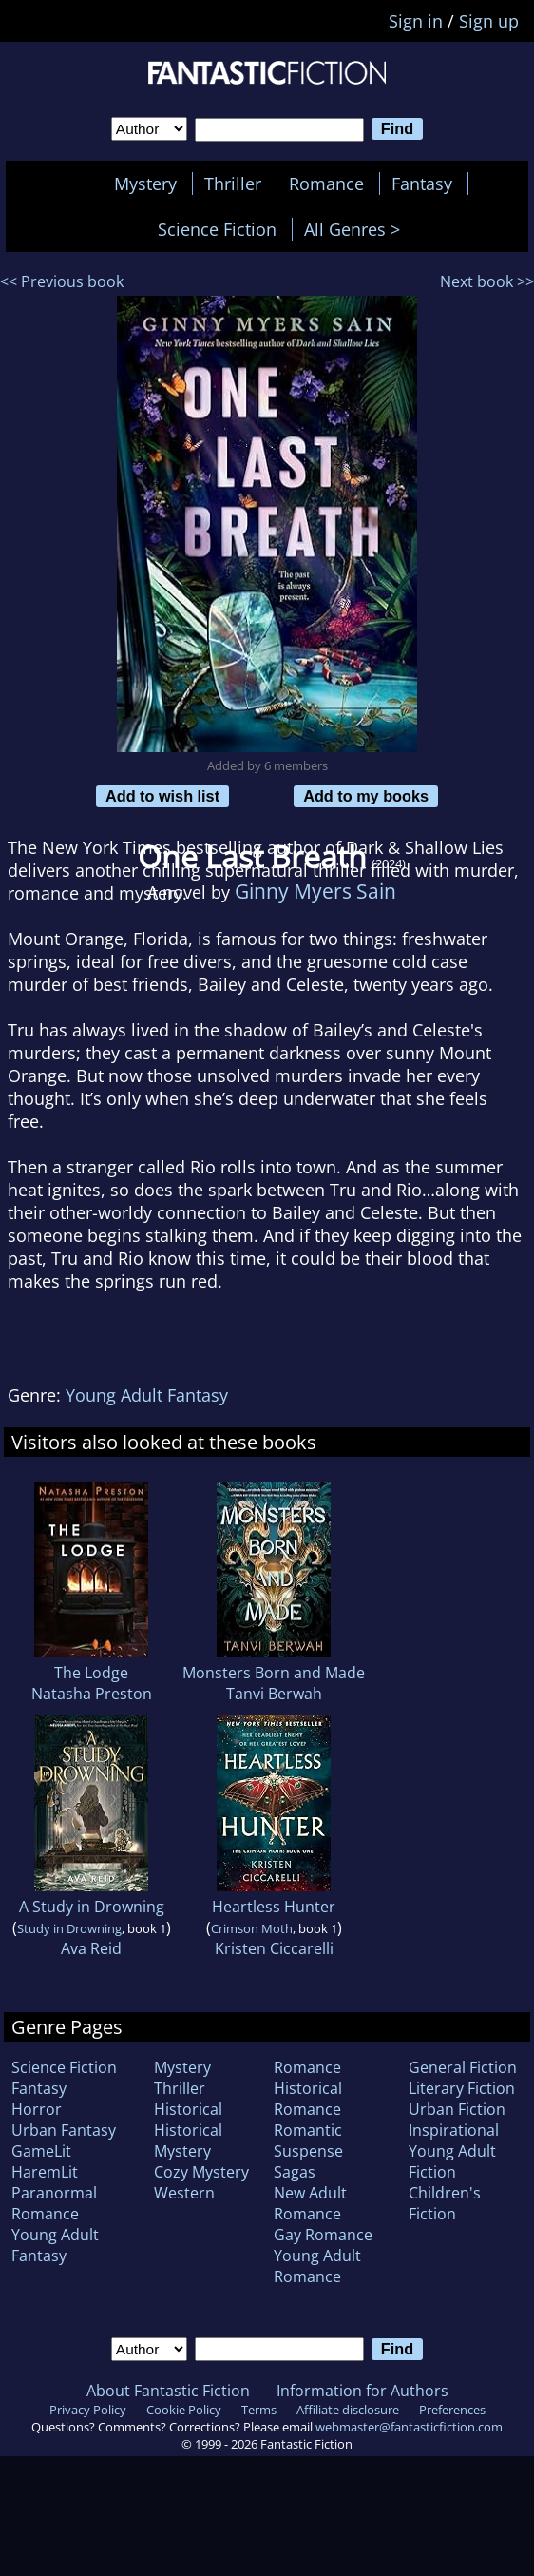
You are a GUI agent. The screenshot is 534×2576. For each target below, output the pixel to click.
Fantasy (421, 183)
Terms (259, 2409)
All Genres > (357, 229)
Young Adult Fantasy (147, 1395)
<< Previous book (62, 281)
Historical (188, 2109)
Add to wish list (162, 795)
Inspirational (454, 2130)
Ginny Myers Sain (315, 890)
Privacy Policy (87, 2409)
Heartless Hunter (273, 1906)
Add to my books (366, 795)
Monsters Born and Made (273, 1672)
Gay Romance (323, 2234)
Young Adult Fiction (452, 2161)
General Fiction (463, 2067)
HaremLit (44, 2171)
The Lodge (91, 1672)
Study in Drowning (69, 1928)
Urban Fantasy (63, 2130)
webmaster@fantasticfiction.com (409, 2426)
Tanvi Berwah (274, 1693)
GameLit (41, 2150)
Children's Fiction (445, 2203)
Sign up (489, 21)
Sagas (294, 2171)
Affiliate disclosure (347, 2409)
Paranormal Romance (54, 2203)
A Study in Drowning (91, 1906)
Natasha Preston (91, 1693)
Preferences (452, 2409)
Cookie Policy (183, 2409)
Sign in (416, 21)
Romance (326, 183)
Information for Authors (362, 2390)
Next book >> (487, 281)
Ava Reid (91, 1948)
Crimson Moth (252, 1928)
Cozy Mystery (201, 2171)
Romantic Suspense (308, 2140)
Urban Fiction (457, 2109)
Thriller (232, 183)
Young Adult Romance (317, 2266)
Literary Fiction (462, 2088)
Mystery (145, 183)
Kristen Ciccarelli (274, 1948)
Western (184, 2192)
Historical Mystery (188, 2140)
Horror (36, 2109)
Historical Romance (308, 2099)
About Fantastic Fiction (168, 2390)
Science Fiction (217, 229)
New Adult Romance (310, 2203)
